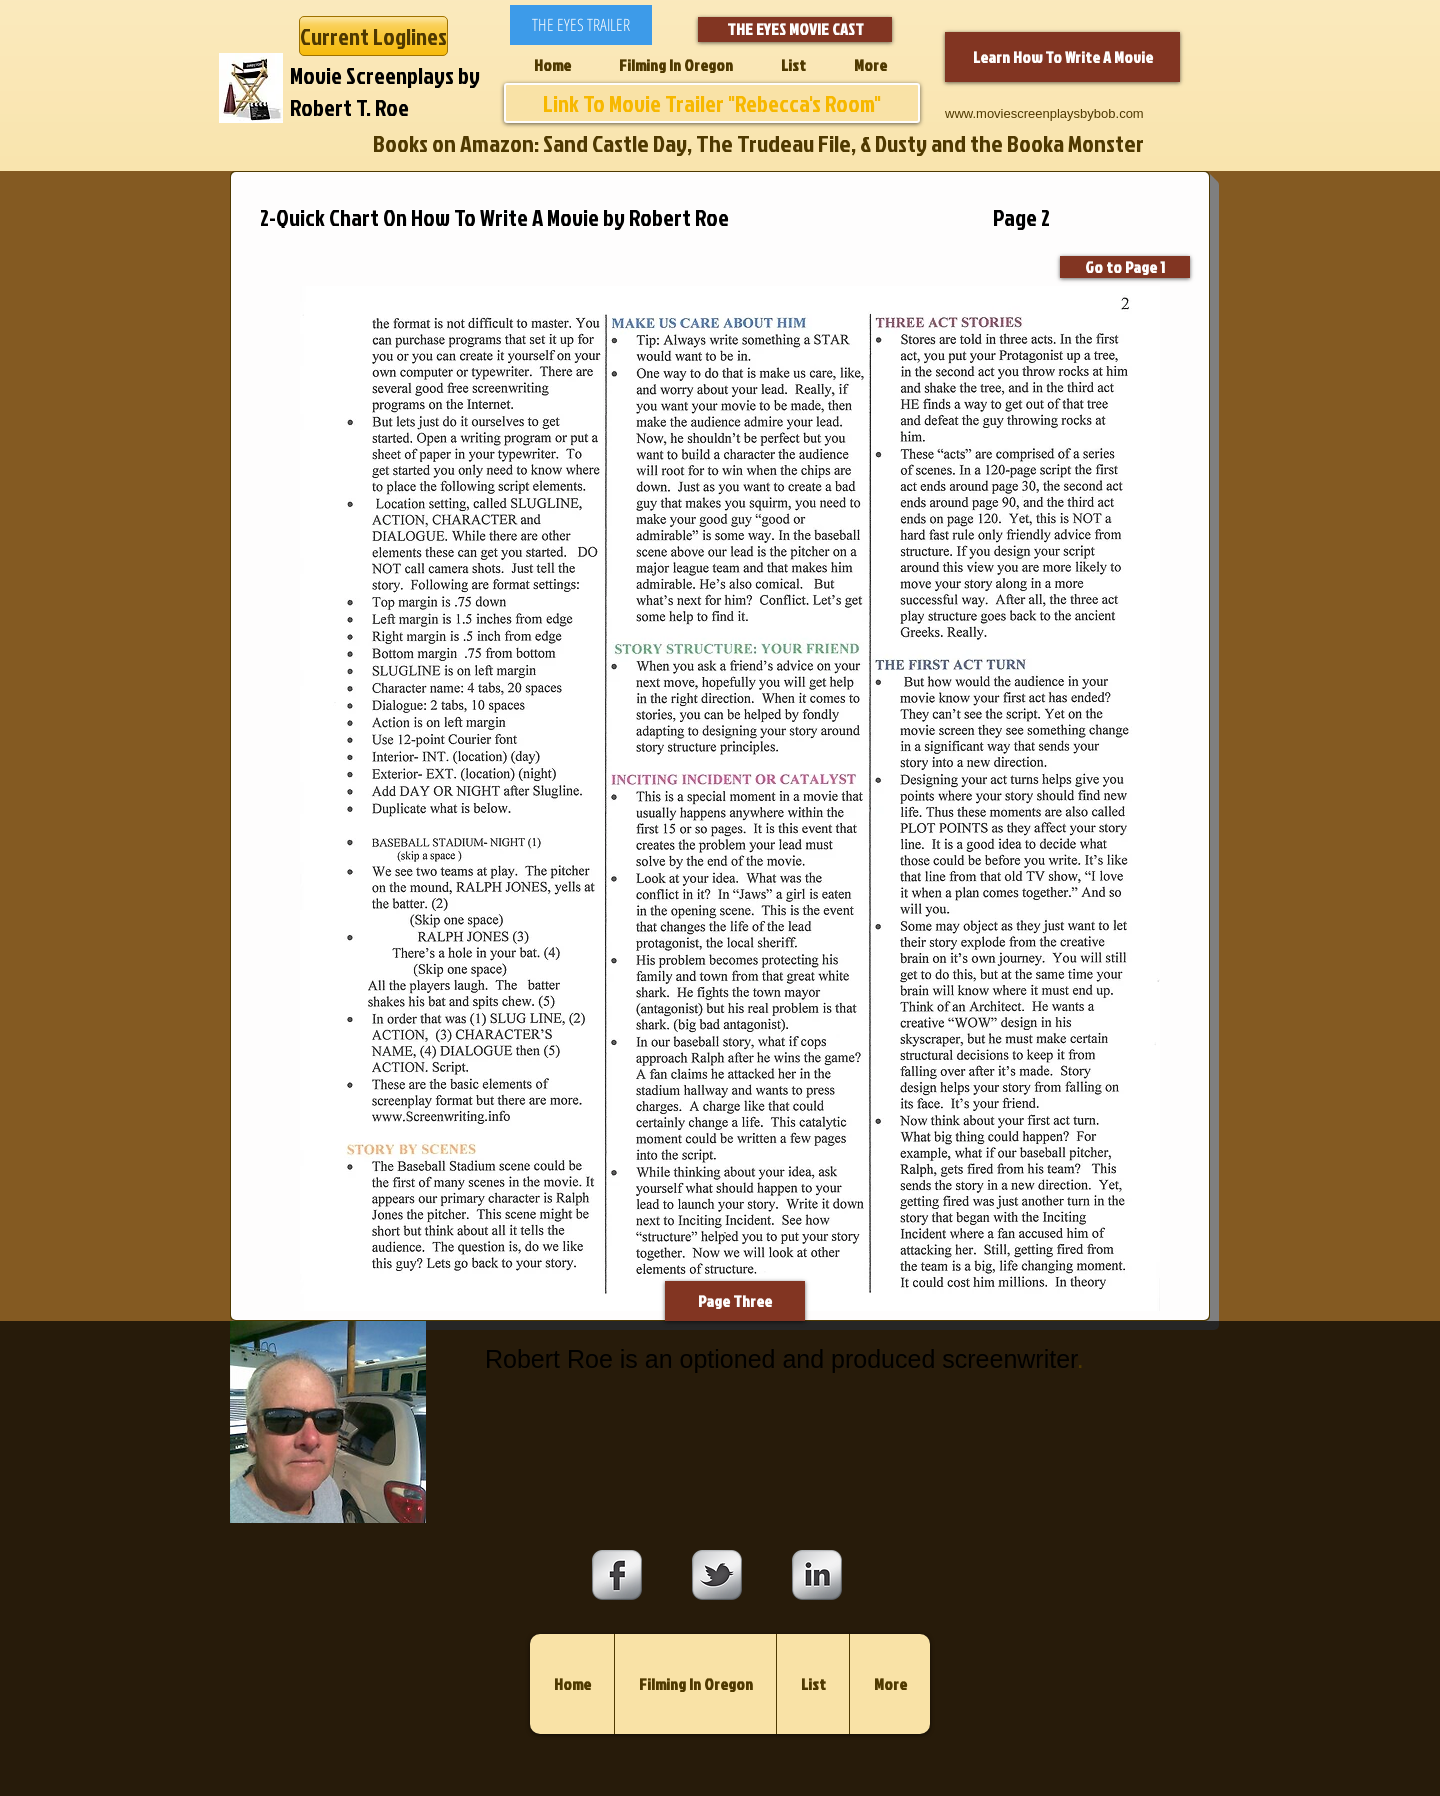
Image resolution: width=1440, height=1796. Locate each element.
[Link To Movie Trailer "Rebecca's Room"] (712, 103)
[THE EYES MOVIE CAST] (795, 29)
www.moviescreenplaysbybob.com (1044, 113)
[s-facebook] (617, 1575)
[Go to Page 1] (1125, 267)
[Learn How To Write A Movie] (1062, 57)
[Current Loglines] (373, 36)
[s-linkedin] (817, 1575)
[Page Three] (735, 1301)
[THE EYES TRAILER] (581, 25)
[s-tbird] (717, 1575)
